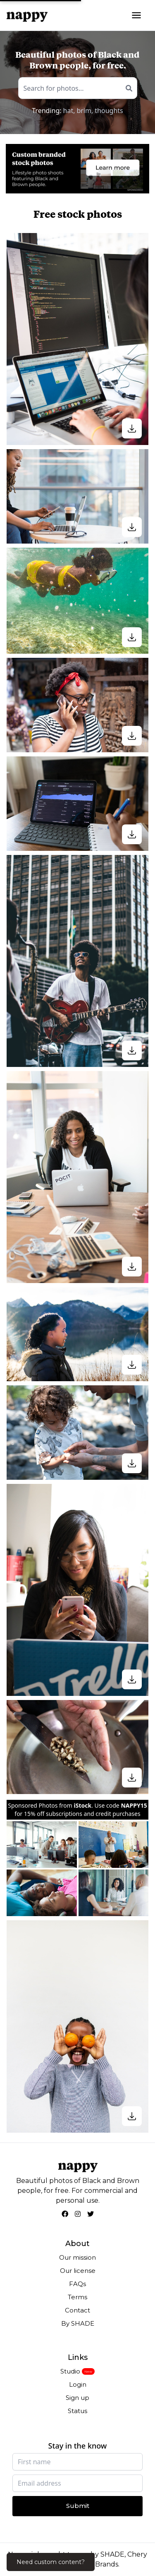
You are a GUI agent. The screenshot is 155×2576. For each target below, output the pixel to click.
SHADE (112, 2554)
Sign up (77, 2398)
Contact (77, 2310)
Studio (70, 2371)
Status (77, 2411)
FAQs (77, 2284)
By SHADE (77, 2323)
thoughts (109, 110)
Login (77, 2384)
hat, (69, 110)
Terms (77, 2297)
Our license (77, 2271)
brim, (84, 110)
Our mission (77, 2257)
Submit (77, 2506)
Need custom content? (51, 2562)
